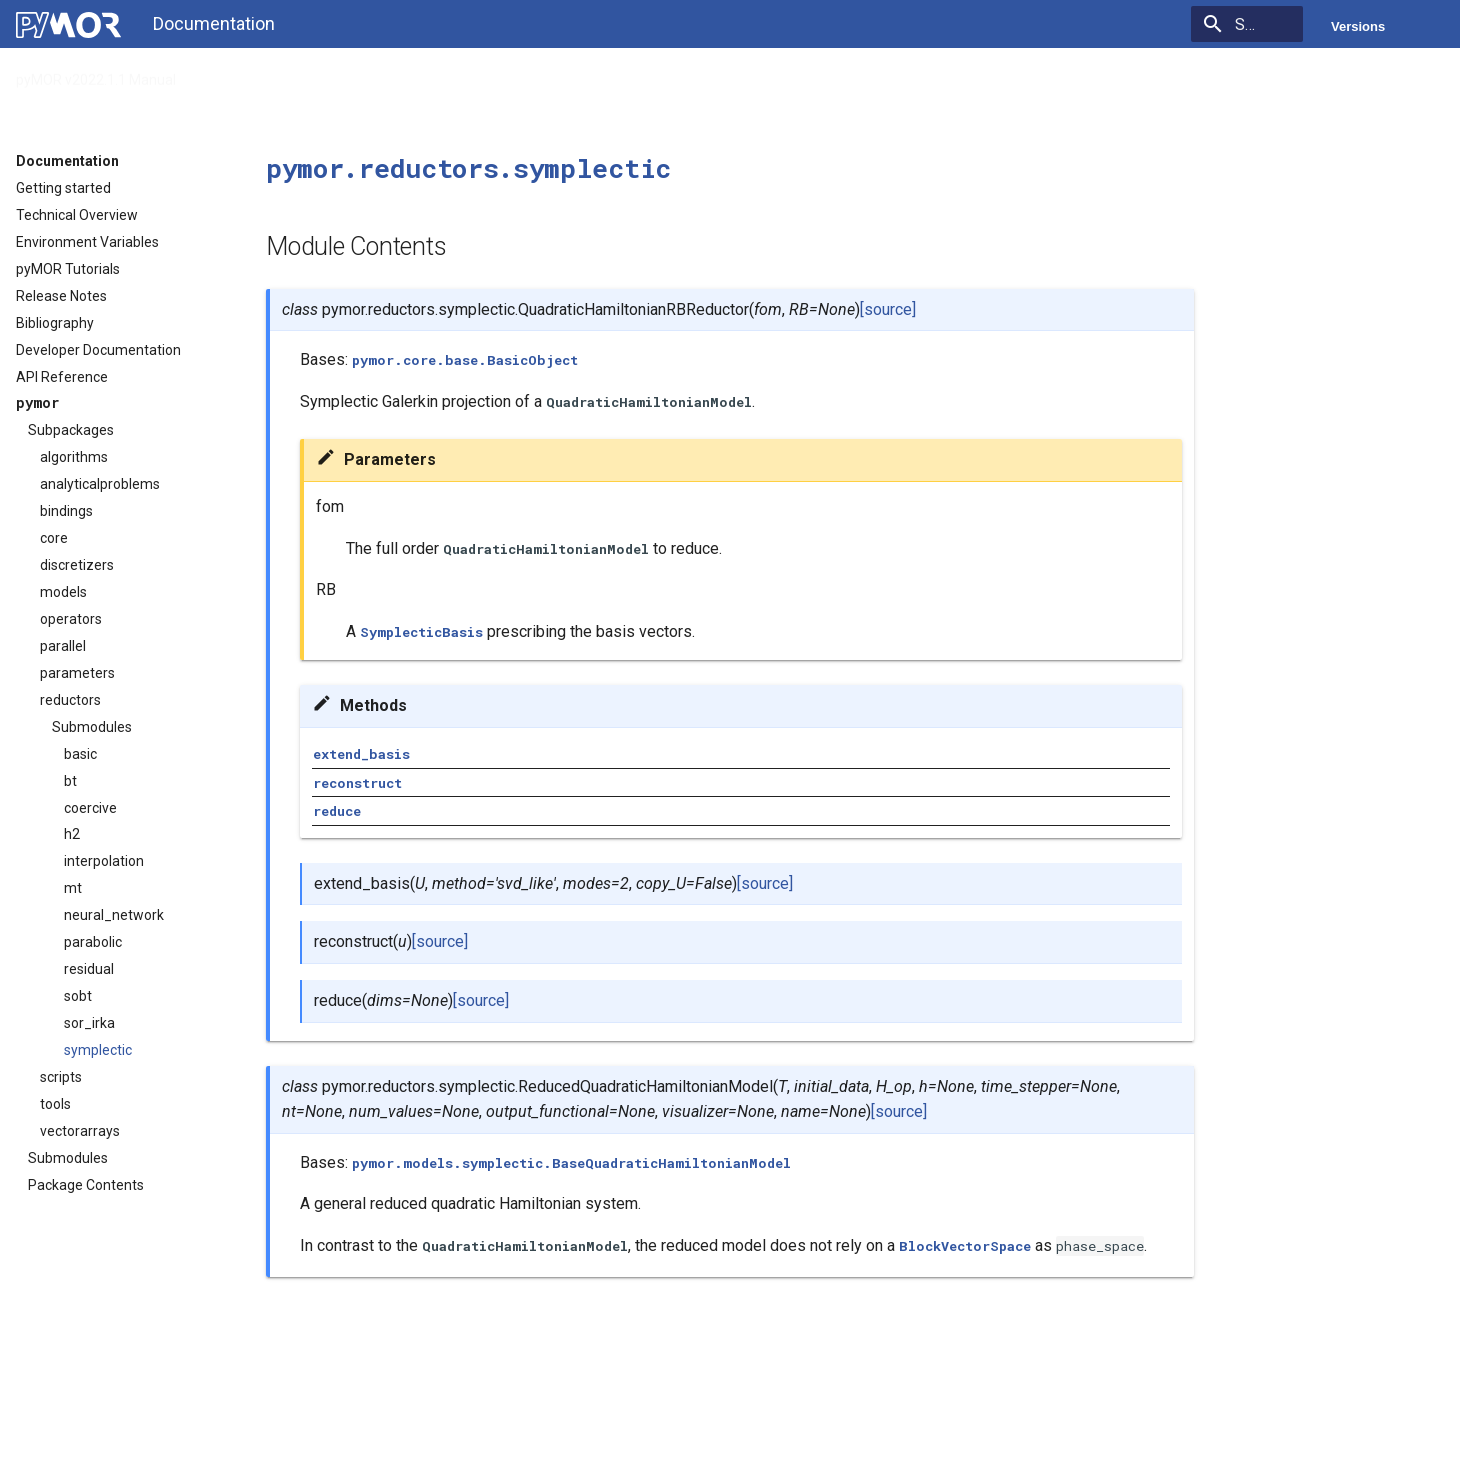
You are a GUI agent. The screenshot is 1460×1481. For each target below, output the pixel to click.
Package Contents (86, 1185)
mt (73, 888)
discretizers (77, 565)
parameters (77, 673)
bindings (66, 511)
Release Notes (61, 296)
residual (89, 969)
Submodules (92, 727)
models (63, 592)
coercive (90, 808)
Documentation (67, 161)
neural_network (114, 915)
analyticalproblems (100, 484)
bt (70, 781)
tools (55, 1104)
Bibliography (55, 323)
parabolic (93, 942)
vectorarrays (80, 1131)
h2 (72, 834)
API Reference (248, 74)
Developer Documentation (98, 350)
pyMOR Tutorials (68, 269)
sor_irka (89, 1023)
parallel (63, 646)
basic (80, 754)
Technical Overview (77, 215)
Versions (1358, 26)
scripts (61, 1077)
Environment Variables (87, 242)
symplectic (98, 1050)
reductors (70, 700)
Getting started (63, 188)
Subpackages (71, 430)
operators (71, 619)
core (54, 538)
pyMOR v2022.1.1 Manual (96, 74)
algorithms (74, 457)
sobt (78, 996)
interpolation (104, 861)
